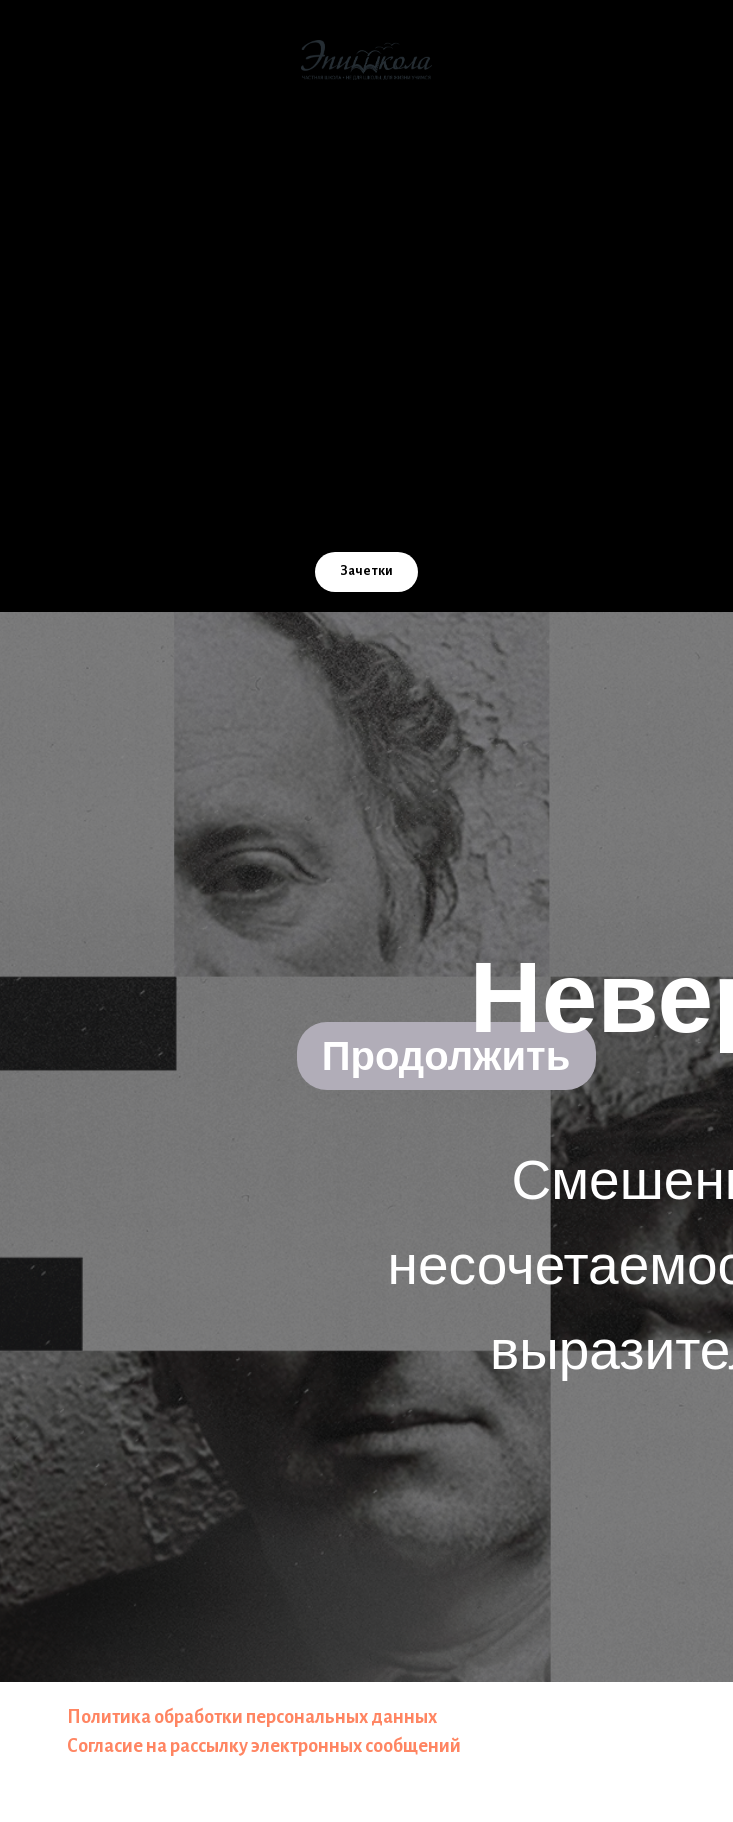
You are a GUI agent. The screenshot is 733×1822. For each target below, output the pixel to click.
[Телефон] (367, 507)
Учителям (366, 354)
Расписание (367, 432)
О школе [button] (367, 159)
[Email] (323, 507)
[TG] (411, 507)
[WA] (455, 507)
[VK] (279, 507)
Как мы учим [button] (367, 198)
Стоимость (367, 237)
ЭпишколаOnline (367, 276)
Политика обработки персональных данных (252, 1717)
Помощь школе (366, 315)
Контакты (367, 393)
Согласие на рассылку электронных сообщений (264, 1746)
